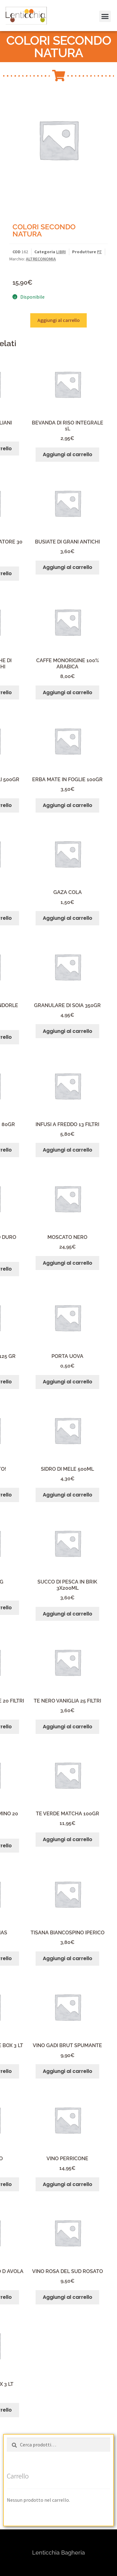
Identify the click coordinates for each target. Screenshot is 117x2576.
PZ (99, 251)
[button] (13, 19)
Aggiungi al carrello (58, 320)
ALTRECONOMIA (41, 259)
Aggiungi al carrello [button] (67, 454)
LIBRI (61, 251)
